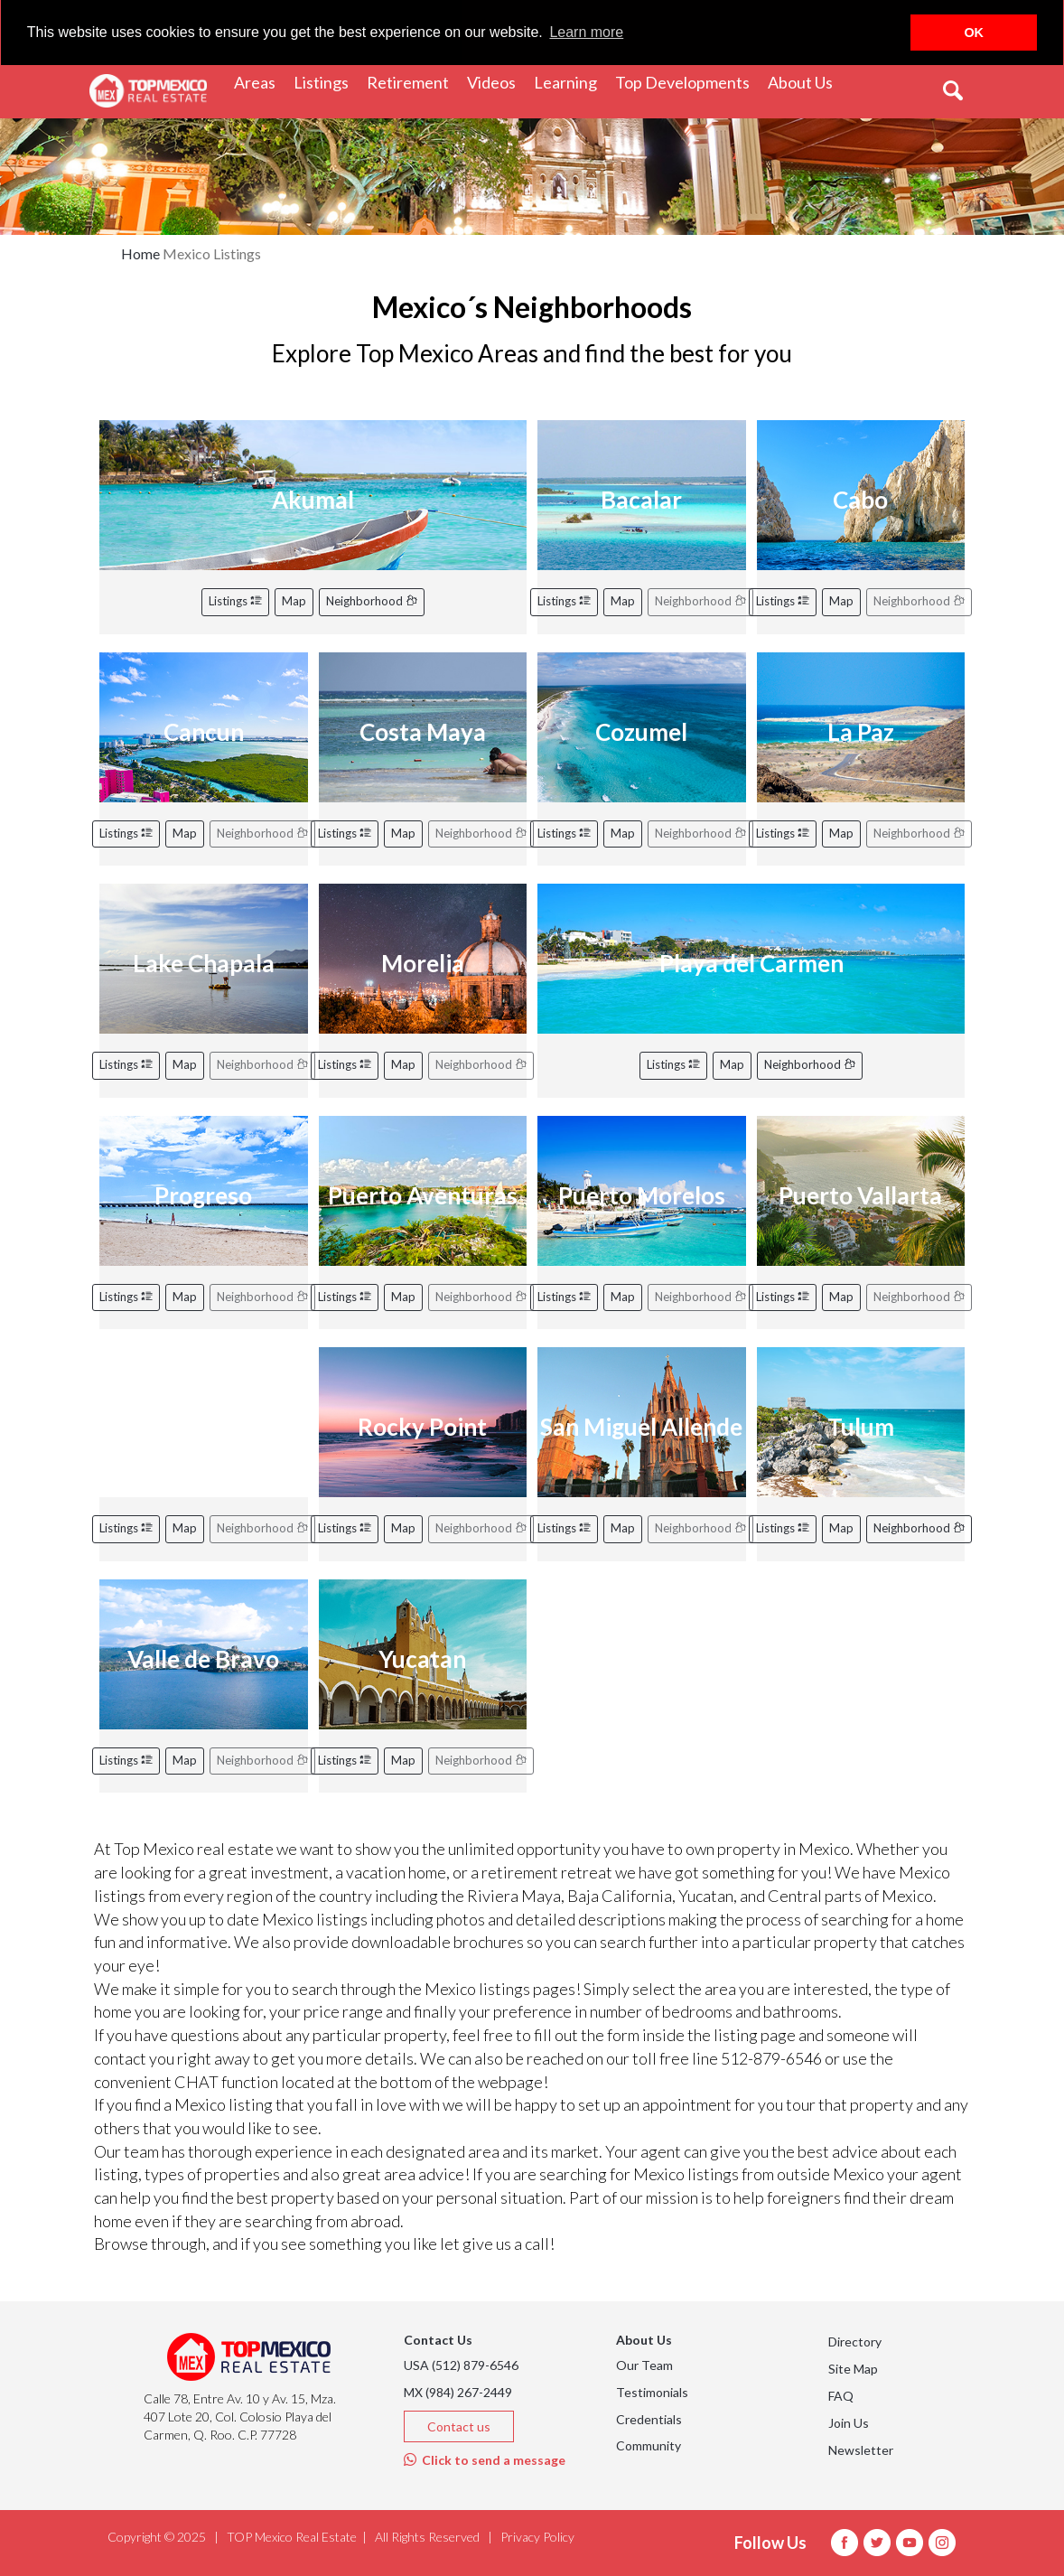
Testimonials (652, 2392)
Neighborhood (371, 601)
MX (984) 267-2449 (458, 2392)
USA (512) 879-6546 (461, 2365)
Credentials (649, 2419)
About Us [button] (805, 80)
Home (140, 253)
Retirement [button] (412, 80)
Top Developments (682, 81)
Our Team (644, 2365)
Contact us (458, 2426)
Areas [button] (259, 80)
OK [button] (974, 32)
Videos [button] (496, 80)
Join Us (848, 2423)
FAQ (841, 2395)
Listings (235, 601)
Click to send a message (484, 2460)
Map (294, 601)
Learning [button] (570, 80)
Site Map (853, 2368)
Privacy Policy (537, 2536)
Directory (855, 2341)
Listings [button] (326, 80)
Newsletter (860, 2450)
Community (648, 2445)
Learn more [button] (586, 32)
